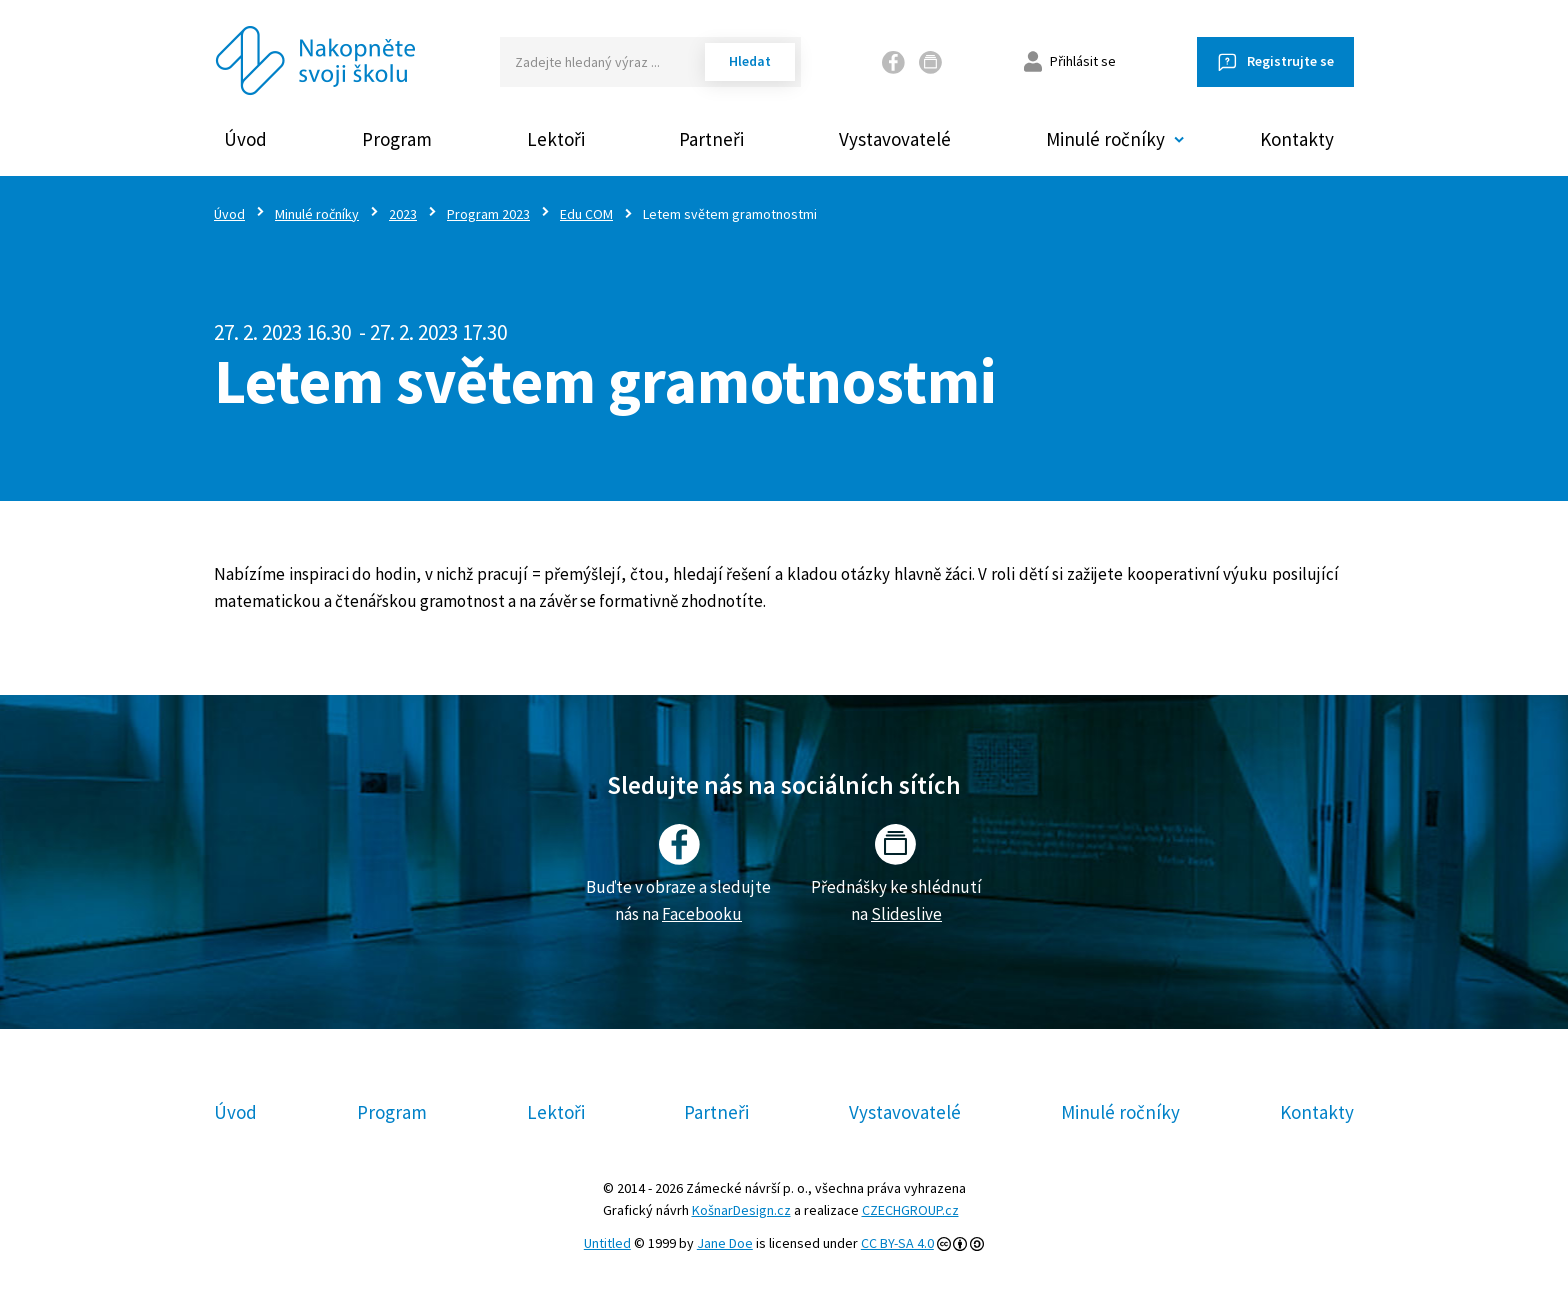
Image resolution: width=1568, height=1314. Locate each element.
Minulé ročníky (317, 214)
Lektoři (556, 139)
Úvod (245, 139)
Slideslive (906, 914)
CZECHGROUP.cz (910, 1210)
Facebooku (702, 914)
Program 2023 (488, 214)
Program (397, 139)
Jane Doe (725, 1243)
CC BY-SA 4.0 (897, 1243)
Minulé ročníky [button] (1105, 139)
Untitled (607, 1243)
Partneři (711, 139)
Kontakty (1297, 139)
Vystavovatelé (895, 139)
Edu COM (586, 214)
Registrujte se (1290, 61)
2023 (403, 214)
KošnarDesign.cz (741, 1210)
